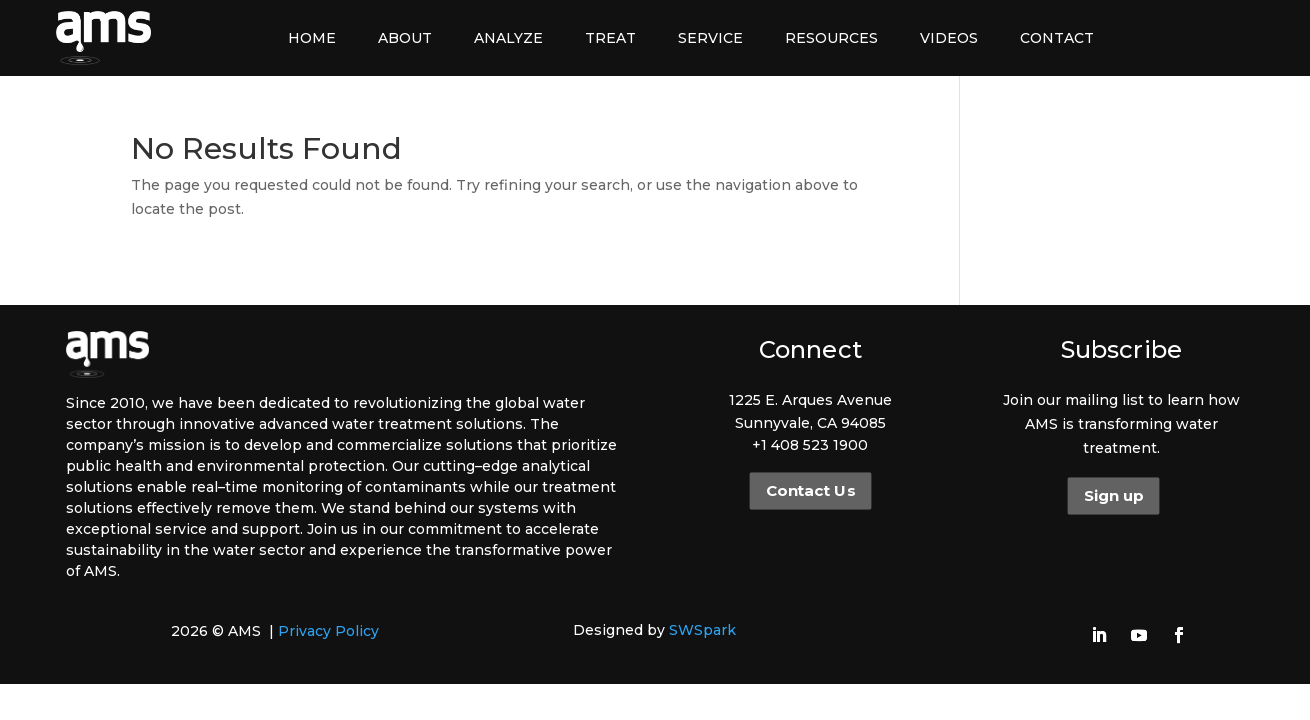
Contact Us (810, 491)
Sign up (1113, 496)
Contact (1057, 38)
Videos (949, 38)
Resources (831, 38)
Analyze (508, 38)
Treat (610, 38)
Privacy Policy (328, 631)
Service (710, 38)
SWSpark (702, 630)
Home (312, 38)
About (405, 38)
